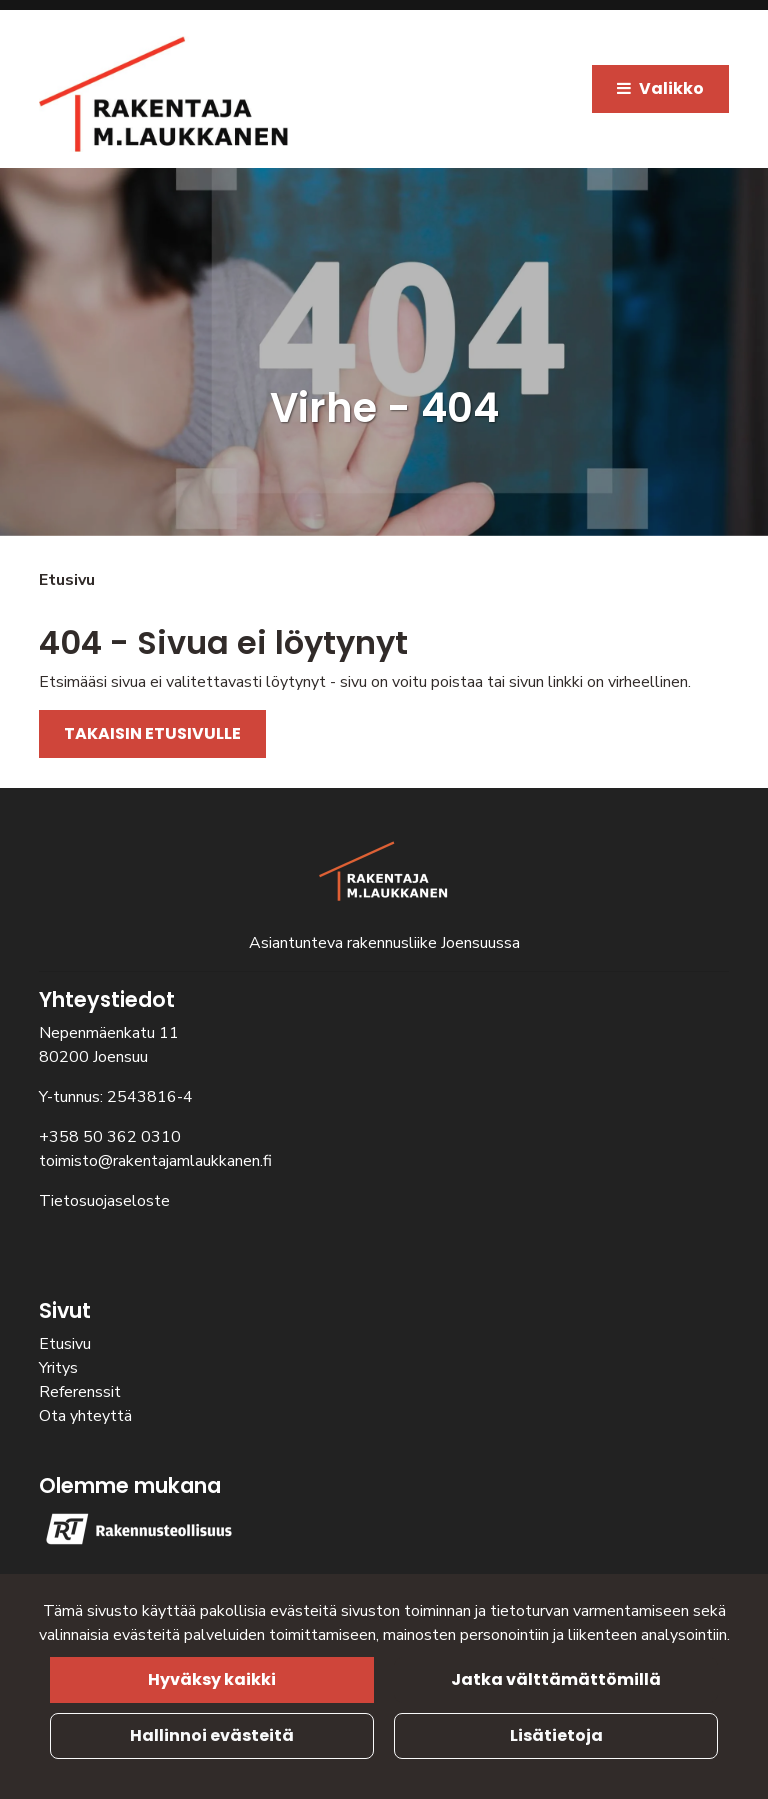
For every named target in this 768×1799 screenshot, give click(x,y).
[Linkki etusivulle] (164, 94)
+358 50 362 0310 (110, 1137)
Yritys (58, 1368)
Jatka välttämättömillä (556, 1679)
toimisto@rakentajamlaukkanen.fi (155, 1161)
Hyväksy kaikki (212, 1679)
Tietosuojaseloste (104, 1201)
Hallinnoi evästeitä (212, 1735)
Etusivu (65, 1344)
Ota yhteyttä (85, 1416)
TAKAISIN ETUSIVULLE (152, 733)
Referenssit (80, 1392)
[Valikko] (660, 89)
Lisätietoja (556, 1735)
